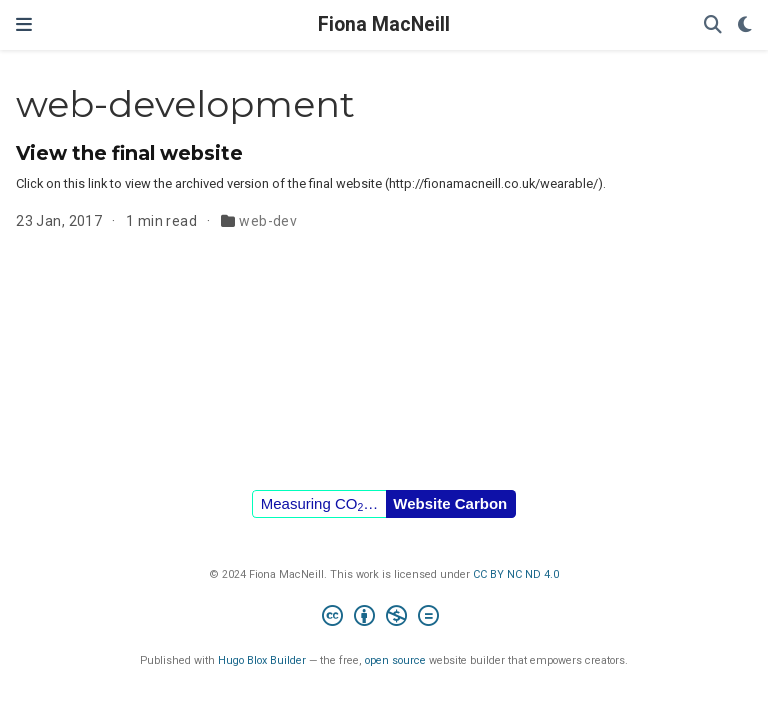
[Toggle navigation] (24, 24)
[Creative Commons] (384, 618)
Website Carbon (450, 503)
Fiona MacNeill (384, 24)
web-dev (268, 221)
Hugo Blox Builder (262, 660)
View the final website (129, 153)
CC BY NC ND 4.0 (516, 574)
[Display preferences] (745, 25)
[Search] (713, 25)
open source (395, 660)
